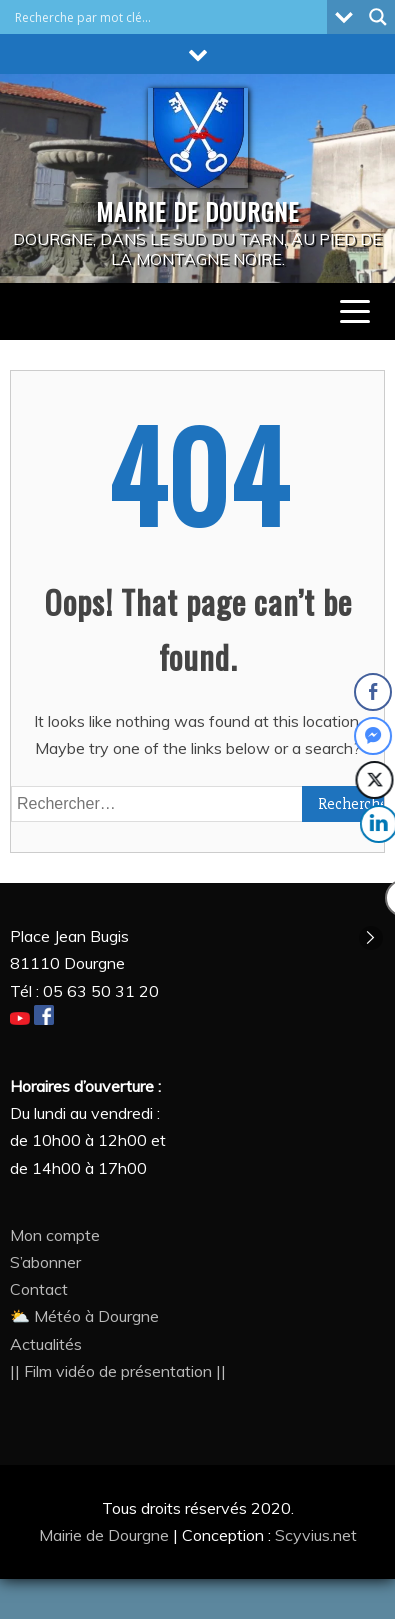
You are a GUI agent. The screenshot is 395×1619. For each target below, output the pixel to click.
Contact (39, 1289)
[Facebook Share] (373, 692)
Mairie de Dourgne (106, 1535)
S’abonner (45, 1262)
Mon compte (55, 1235)
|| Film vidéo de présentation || (118, 1371)
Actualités (46, 1344)
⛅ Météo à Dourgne (84, 1316)
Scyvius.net (316, 1535)
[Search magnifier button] (378, 17)
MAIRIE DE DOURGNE (197, 211)
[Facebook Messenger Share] (374, 736)
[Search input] (168, 17)
